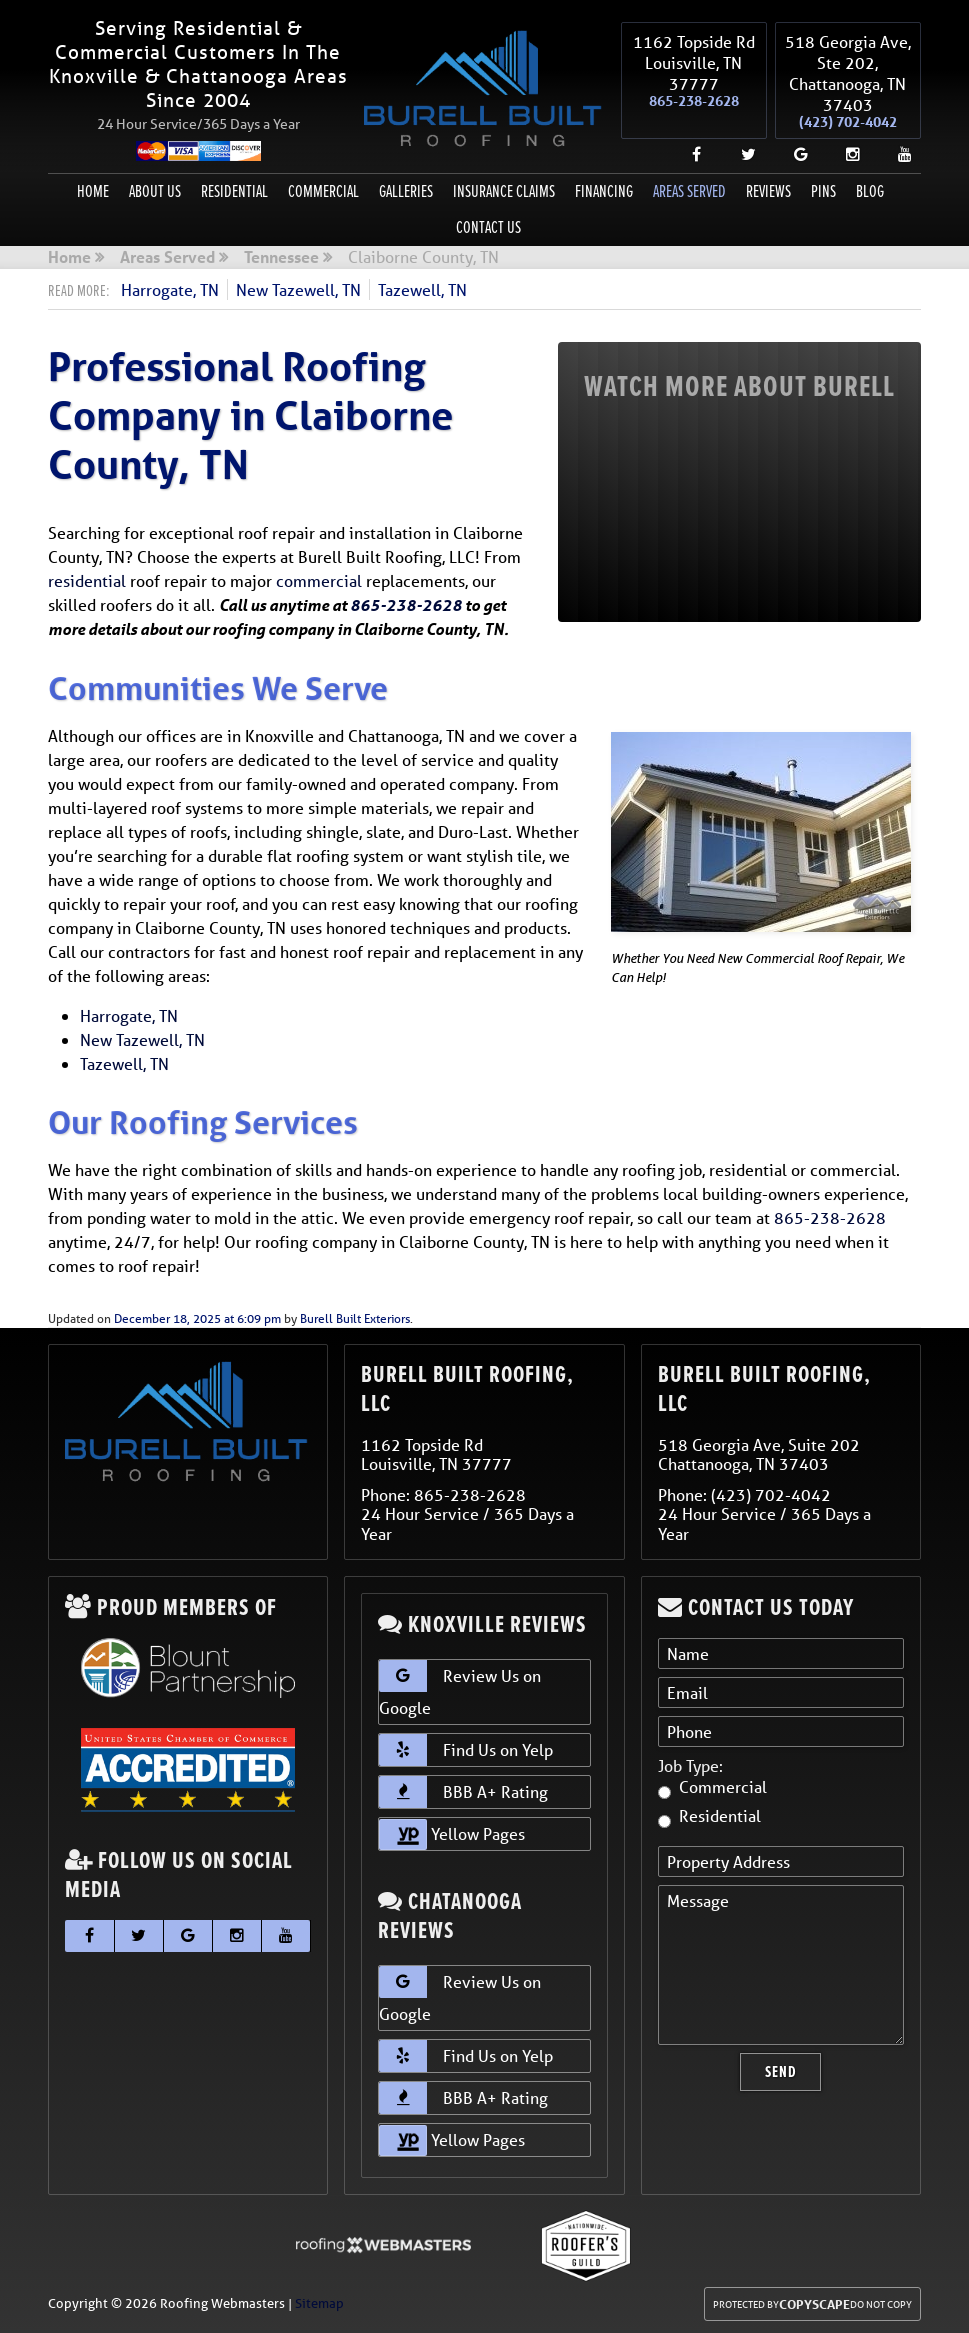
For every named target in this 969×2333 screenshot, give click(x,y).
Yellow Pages (452, 1834)
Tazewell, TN (422, 289)
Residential (234, 191)
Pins (823, 191)
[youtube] (897, 153)
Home (93, 191)
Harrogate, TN (170, 289)
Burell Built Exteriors (355, 1318)
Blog (870, 191)
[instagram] (845, 153)
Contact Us (488, 227)
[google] (793, 153)
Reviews (768, 191)
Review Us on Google (460, 1689)
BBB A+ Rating (463, 1792)
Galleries (406, 191)
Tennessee (281, 258)
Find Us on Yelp (466, 1750)
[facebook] (689, 153)
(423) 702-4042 (848, 122)
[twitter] (741, 153)
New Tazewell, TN (298, 289)
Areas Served (689, 191)
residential (87, 580)
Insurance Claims (504, 191)
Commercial (323, 191)
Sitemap (319, 2303)
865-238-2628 (694, 101)
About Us (155, 191)
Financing (604, 191)
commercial (319, 580)
